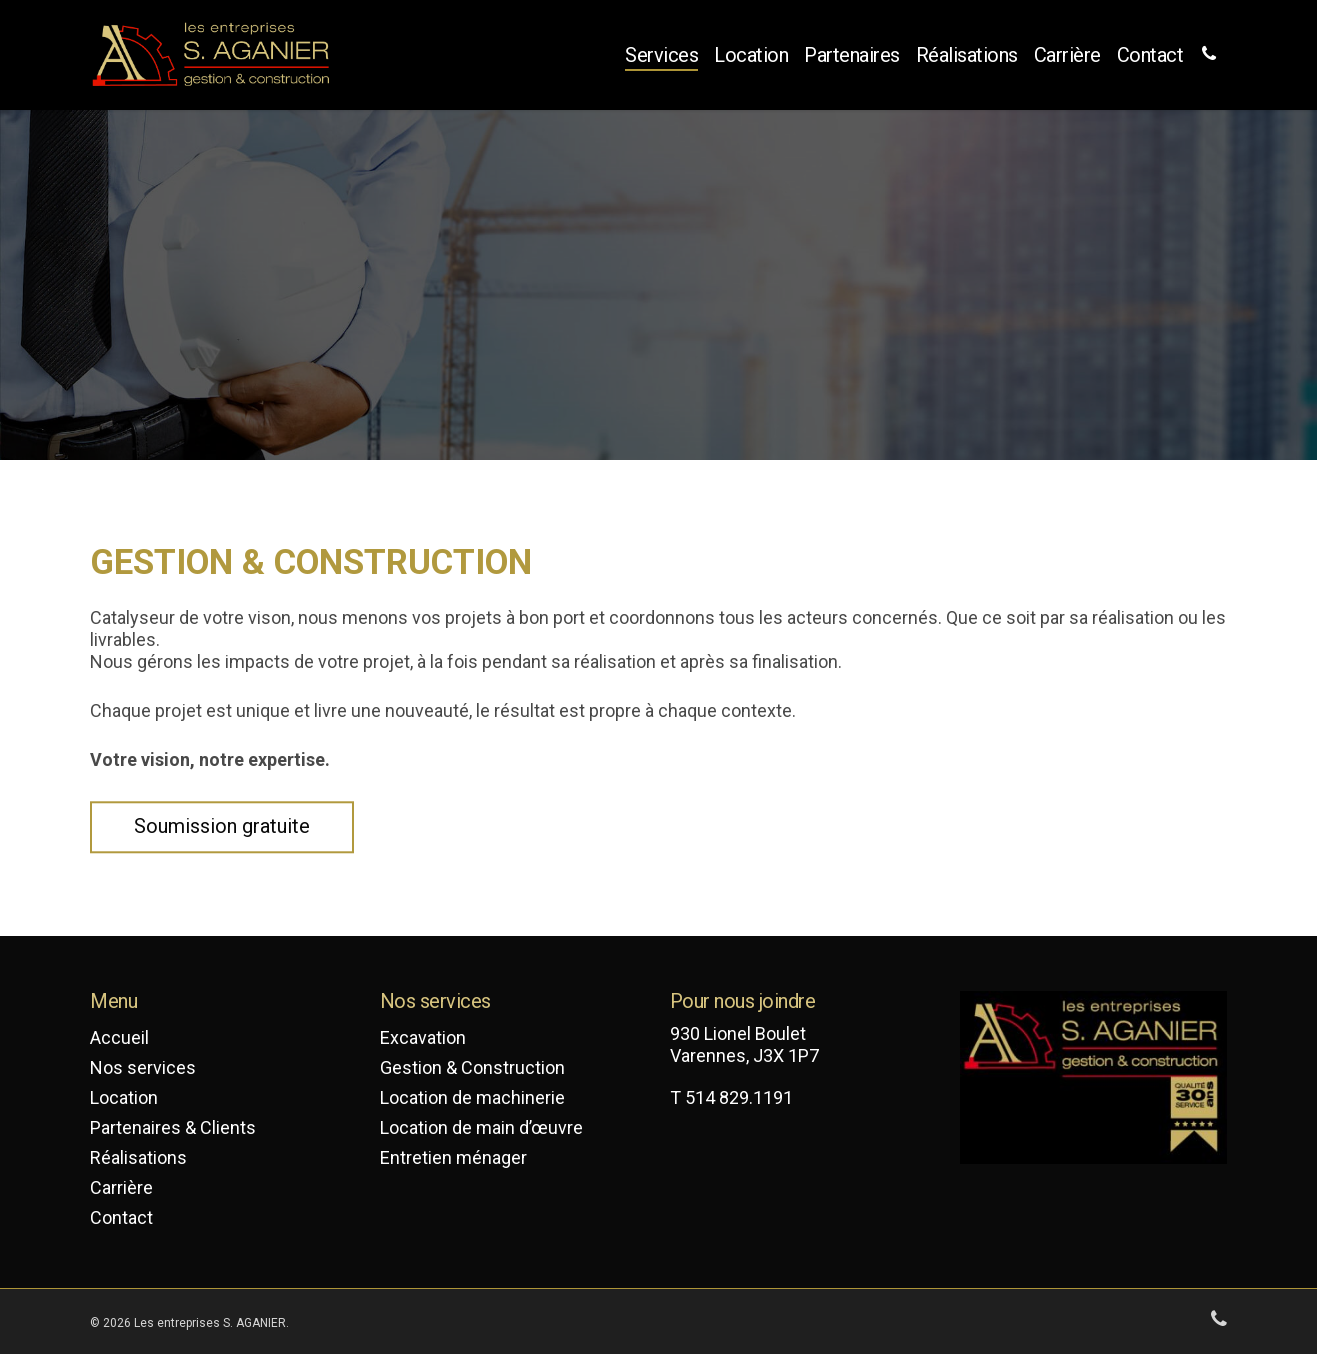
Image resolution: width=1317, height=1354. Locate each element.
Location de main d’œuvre (481, 1127)
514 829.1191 (739, 1097)
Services (661, 55)
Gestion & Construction (472, 1067)
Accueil (119, 1037)
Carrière (1067, 55)
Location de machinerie (472, 1097)
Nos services (143, 1067)
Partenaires (852, 55)
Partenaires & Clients (173, 1127)
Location (751, 55)
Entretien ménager (453, 1157)
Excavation (423, 1037)
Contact (1150, 55)
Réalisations (967, 55)
